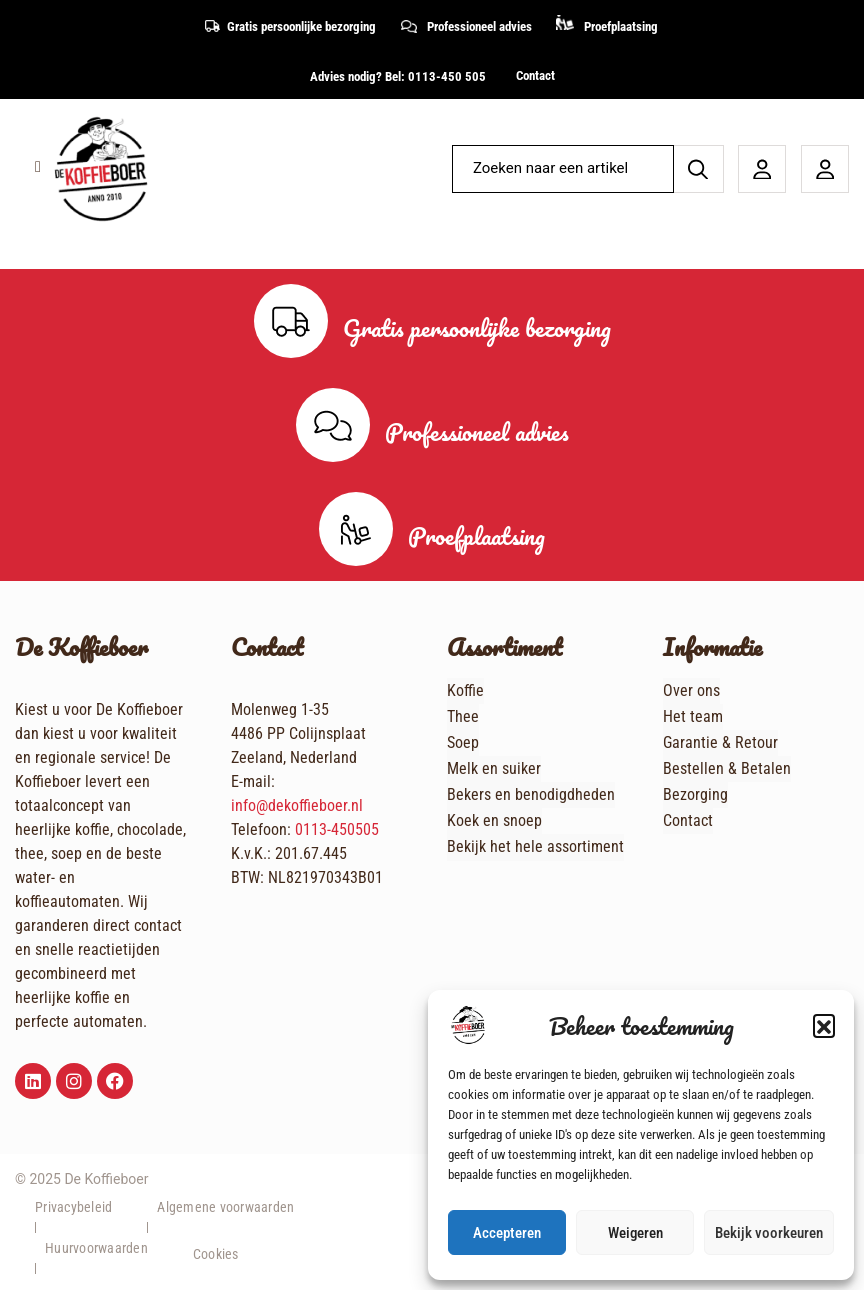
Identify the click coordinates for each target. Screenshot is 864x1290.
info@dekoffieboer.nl (297, 805)
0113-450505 (337, 829)
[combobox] (558, 169)
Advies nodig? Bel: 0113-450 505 (398, 76)
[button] (824, 1025)
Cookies (216, 1254)
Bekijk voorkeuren (769, 1233)
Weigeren (635, 1233)
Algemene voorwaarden (225, 1207)
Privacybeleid (73, 1207)
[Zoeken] (698, 169)
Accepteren (507, 1233)
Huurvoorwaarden (96, 1248)
